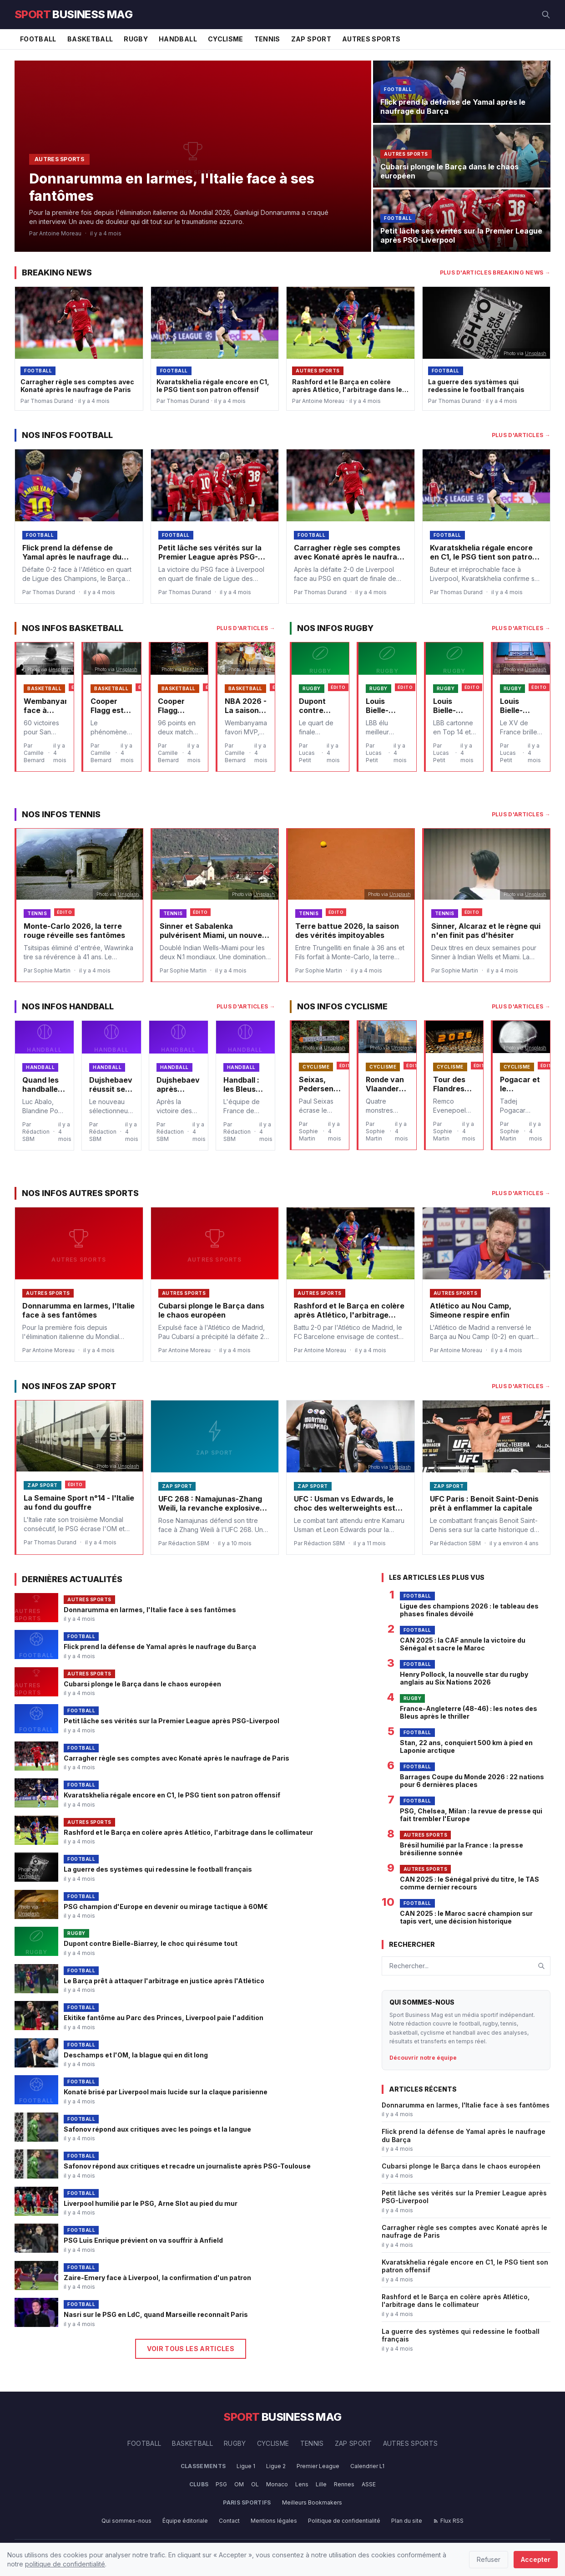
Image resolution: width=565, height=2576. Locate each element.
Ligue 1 (246, 2466)
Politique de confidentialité (344, 2520)
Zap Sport (311, 39)
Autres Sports (371, 39)
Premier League (318, 2466)
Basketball (90, 39)
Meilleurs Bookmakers (312, 2502)
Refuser (488, 2559)
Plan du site (406, 2520)
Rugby (136, 39)
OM (239, 2484)
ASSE (369, 2484)
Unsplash (535, 353)
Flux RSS (448, 2520)
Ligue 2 (276, 2466)
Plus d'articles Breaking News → (495, 272)
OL (255, 2484)
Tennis (267, 39)
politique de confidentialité (65, 2564)
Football (38, 39)
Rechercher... (409, 1966)
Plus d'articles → (521, 435)
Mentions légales (274, 2520)
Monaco (277, 2484)
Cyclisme (225, 39)
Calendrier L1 (367, 2466)
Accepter (535, 2559)
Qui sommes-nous (126, 2520)
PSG (221, 2484)
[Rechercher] (545, 14)
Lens (301, 2484)
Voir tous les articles (190, 2348)
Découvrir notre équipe (423, 2057)
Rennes (344, 2484)
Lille (321, 2484)
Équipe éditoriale (185, 2520)
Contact (229, 2520)
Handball (178, 39)
